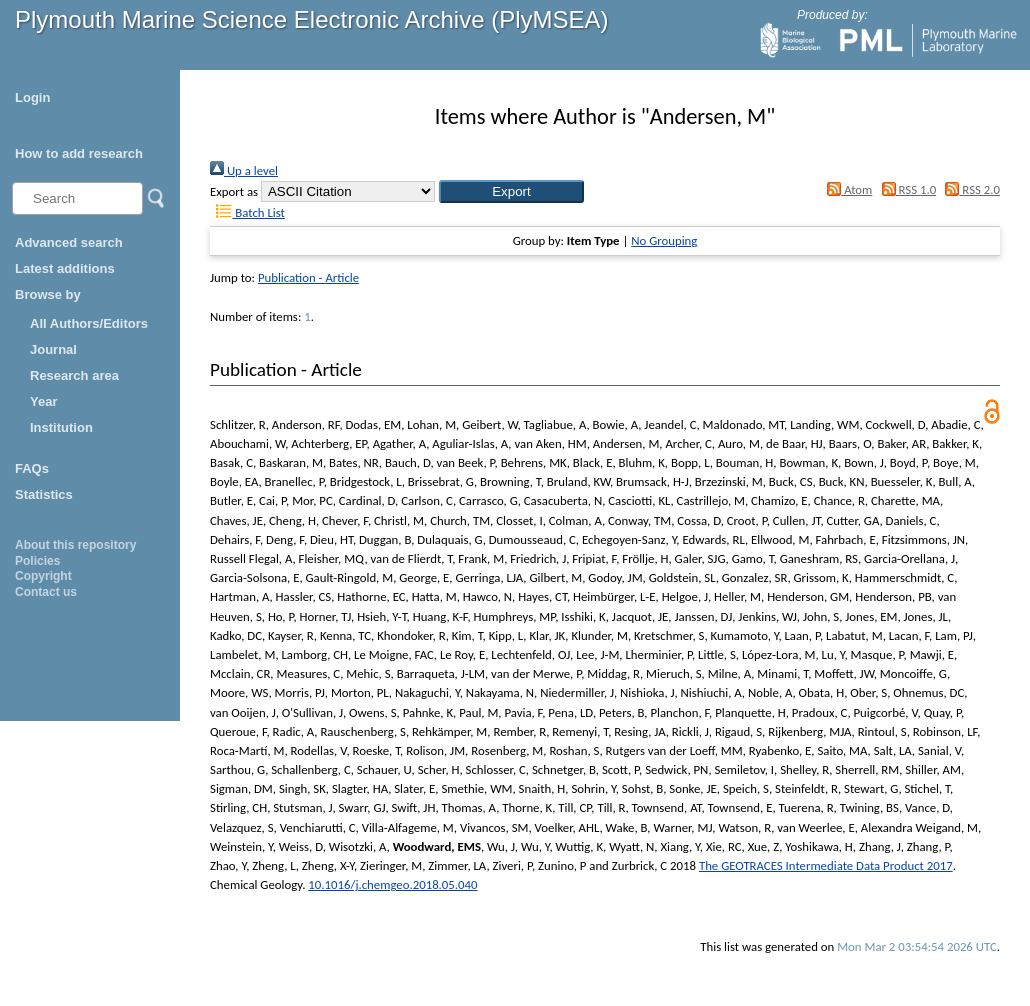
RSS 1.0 (905, 189)
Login (32, 97)
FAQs (32, 468)
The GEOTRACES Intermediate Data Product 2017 (826, 865)
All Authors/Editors (89, 323)
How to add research (79, 153)
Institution (61, 427)
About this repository (75, 545)
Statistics (44, 494)
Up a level (244, 170)
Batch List (247, 212)
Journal (53, 349)
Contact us (46, 592)
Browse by (48, 294)
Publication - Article (308, 277)
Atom (847, 189)
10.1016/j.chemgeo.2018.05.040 (392, 884)
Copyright (43, 576)
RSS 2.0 (969, 189)
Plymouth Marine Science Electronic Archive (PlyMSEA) (312, 19)
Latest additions (65, 268)
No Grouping (664, 240)
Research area (74, 375)
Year (43, 401)
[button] (511, 191)
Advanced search (69, 242)
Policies (37, 561)
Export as (234, 191)
